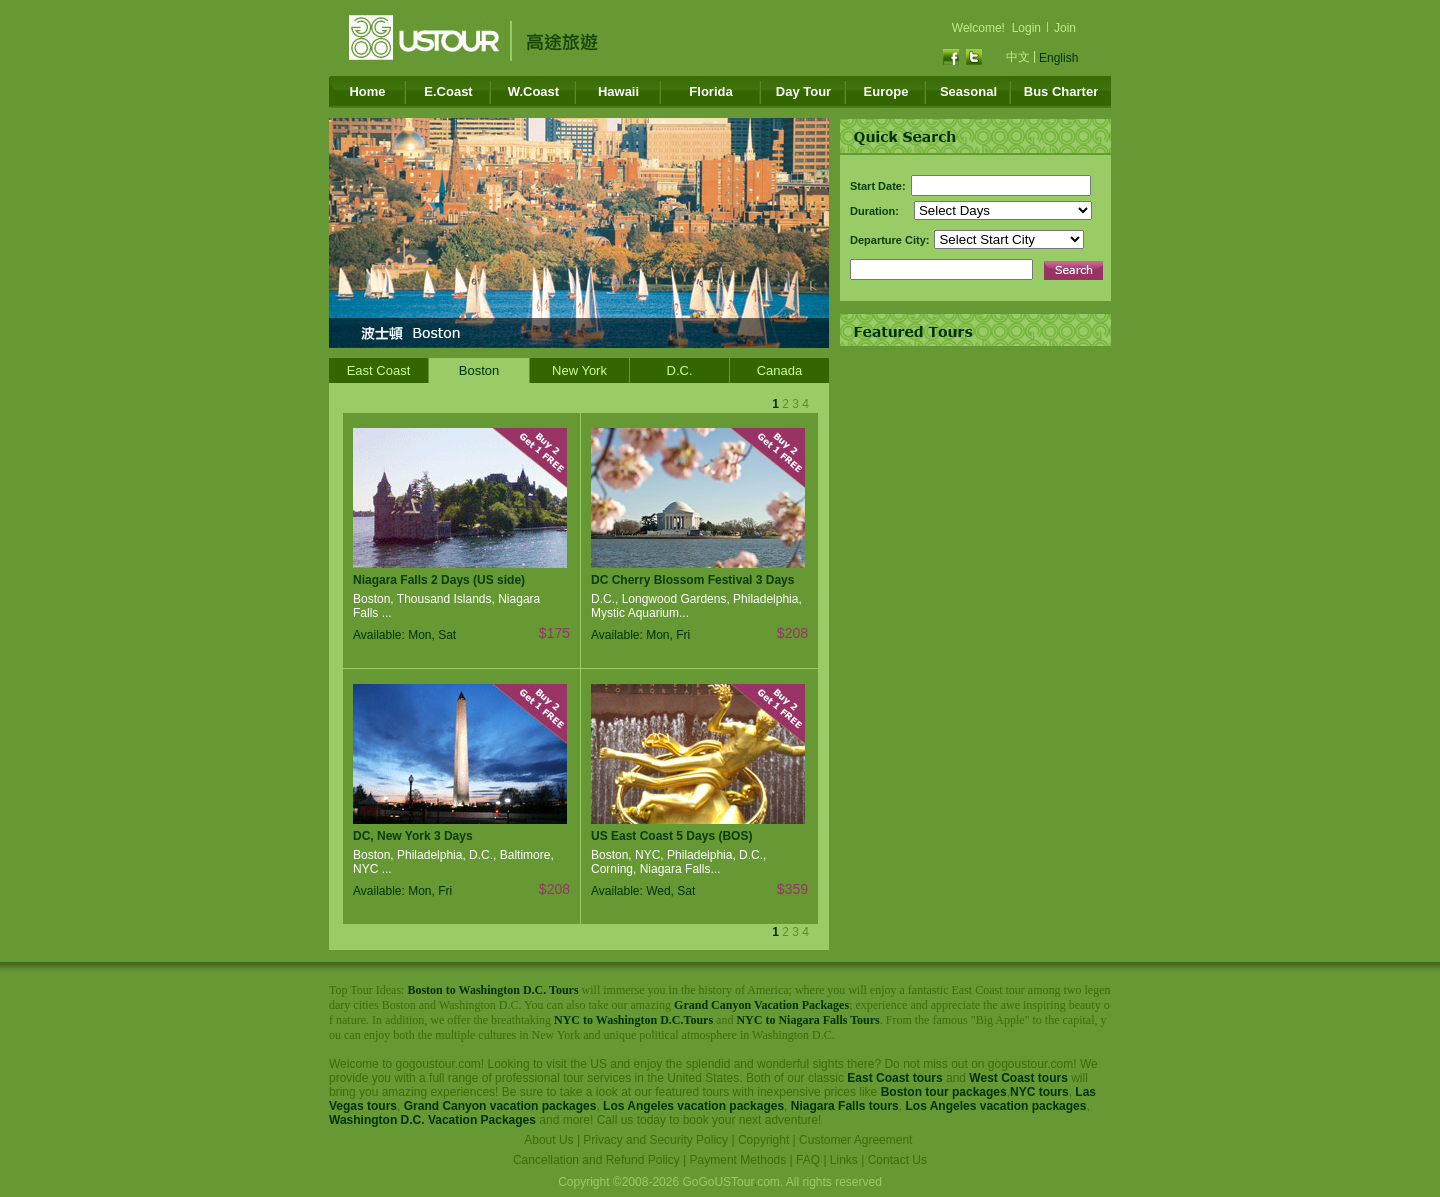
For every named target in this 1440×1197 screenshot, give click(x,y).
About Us (548, 1140)
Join (1065, 28)
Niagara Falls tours (845, 1106)
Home (367, 91)
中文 (1018, 57)
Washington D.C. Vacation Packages (432, 1120)
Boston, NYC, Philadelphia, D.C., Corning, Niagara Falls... (678, 862)
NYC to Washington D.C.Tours (633, 1020)
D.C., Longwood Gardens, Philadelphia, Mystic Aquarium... (696, 606)
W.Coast (533, 91)
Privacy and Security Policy (655, 1140)
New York (579, 370)
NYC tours (1039, 1092)
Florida (710, 91)
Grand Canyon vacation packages (500, 1106)
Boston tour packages (944, 1092)
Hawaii (618, 91)
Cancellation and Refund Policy (596, 1160)
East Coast (379, 370)
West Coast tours (1018, 1078)
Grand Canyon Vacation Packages (761, 1005)
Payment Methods (738, 1160)
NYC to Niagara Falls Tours (807, 1020)
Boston (479, 370)
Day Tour (803, 91)
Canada (780, 370)
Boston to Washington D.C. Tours (492, 990)
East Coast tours (894, 1078)
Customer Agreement (855, 1140)
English (1058, 58)
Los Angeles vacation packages (693, 1106)
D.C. (680, 370)
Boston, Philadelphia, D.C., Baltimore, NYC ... (453, 862)
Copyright (763, 1140)
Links (844, 1160)
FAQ (808, 1160)
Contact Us (897, 1160)
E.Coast (448, 91)
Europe (886, 91)
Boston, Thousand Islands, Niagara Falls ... (446, 606)
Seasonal (968, 91)
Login (1026, 28)
